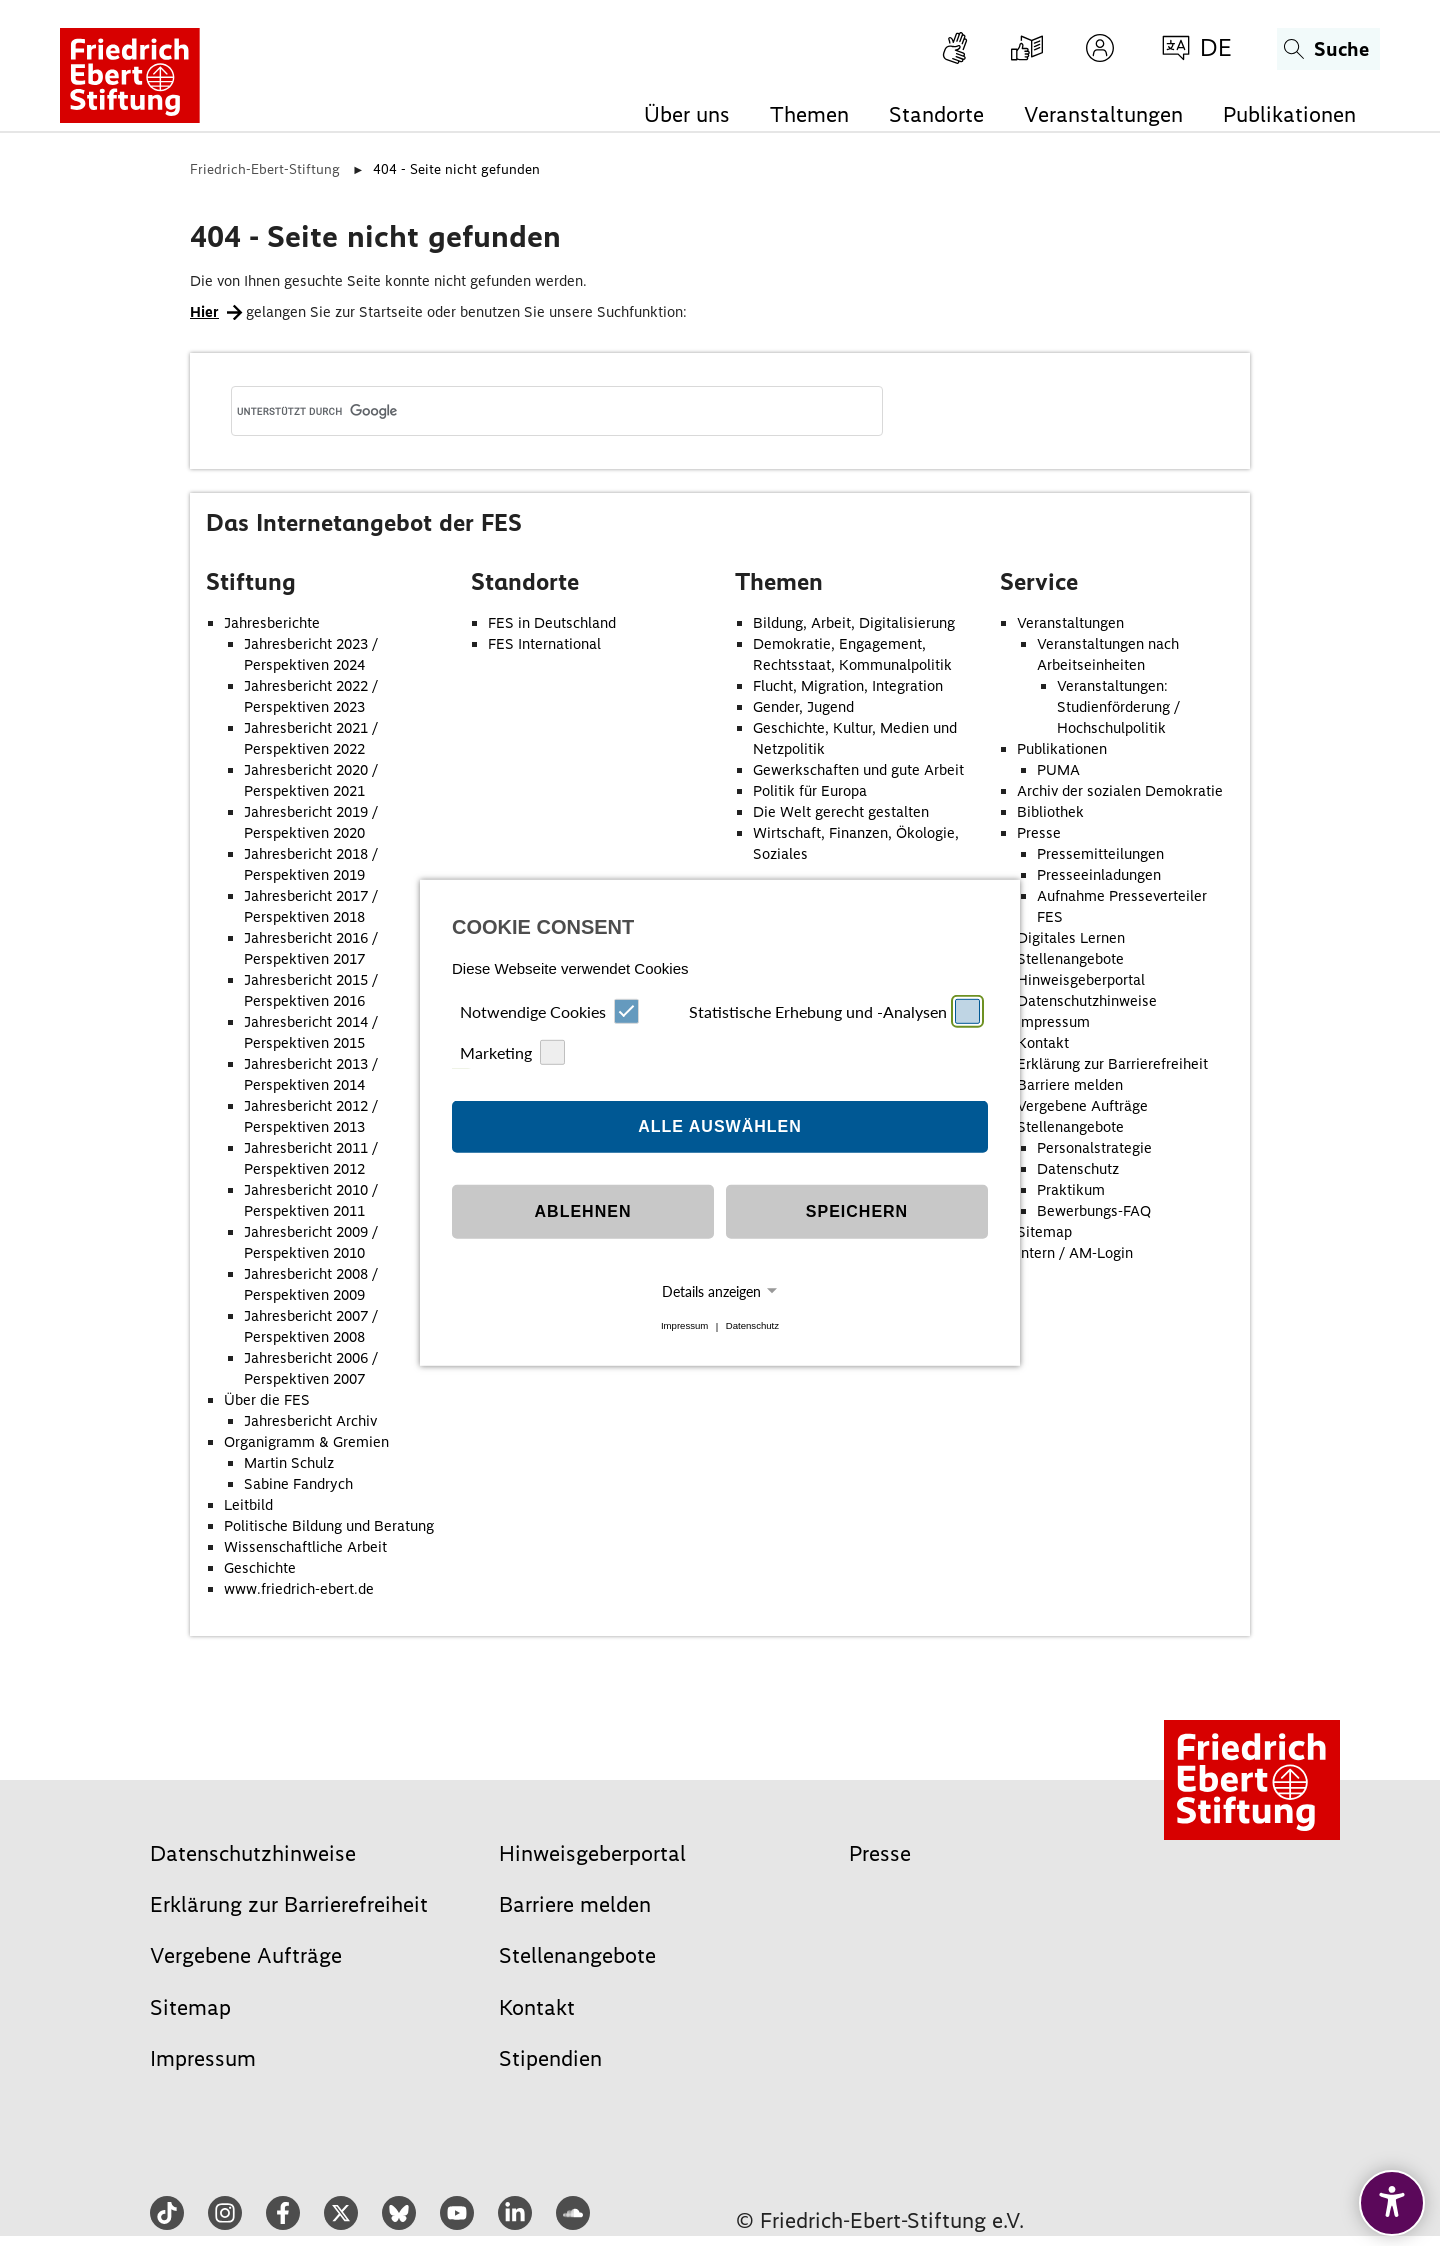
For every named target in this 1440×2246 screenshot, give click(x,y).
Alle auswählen (720, 1126)
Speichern (857, 1211)
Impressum (684, 1326)
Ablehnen (583, 1211)
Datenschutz (752, 1326)
